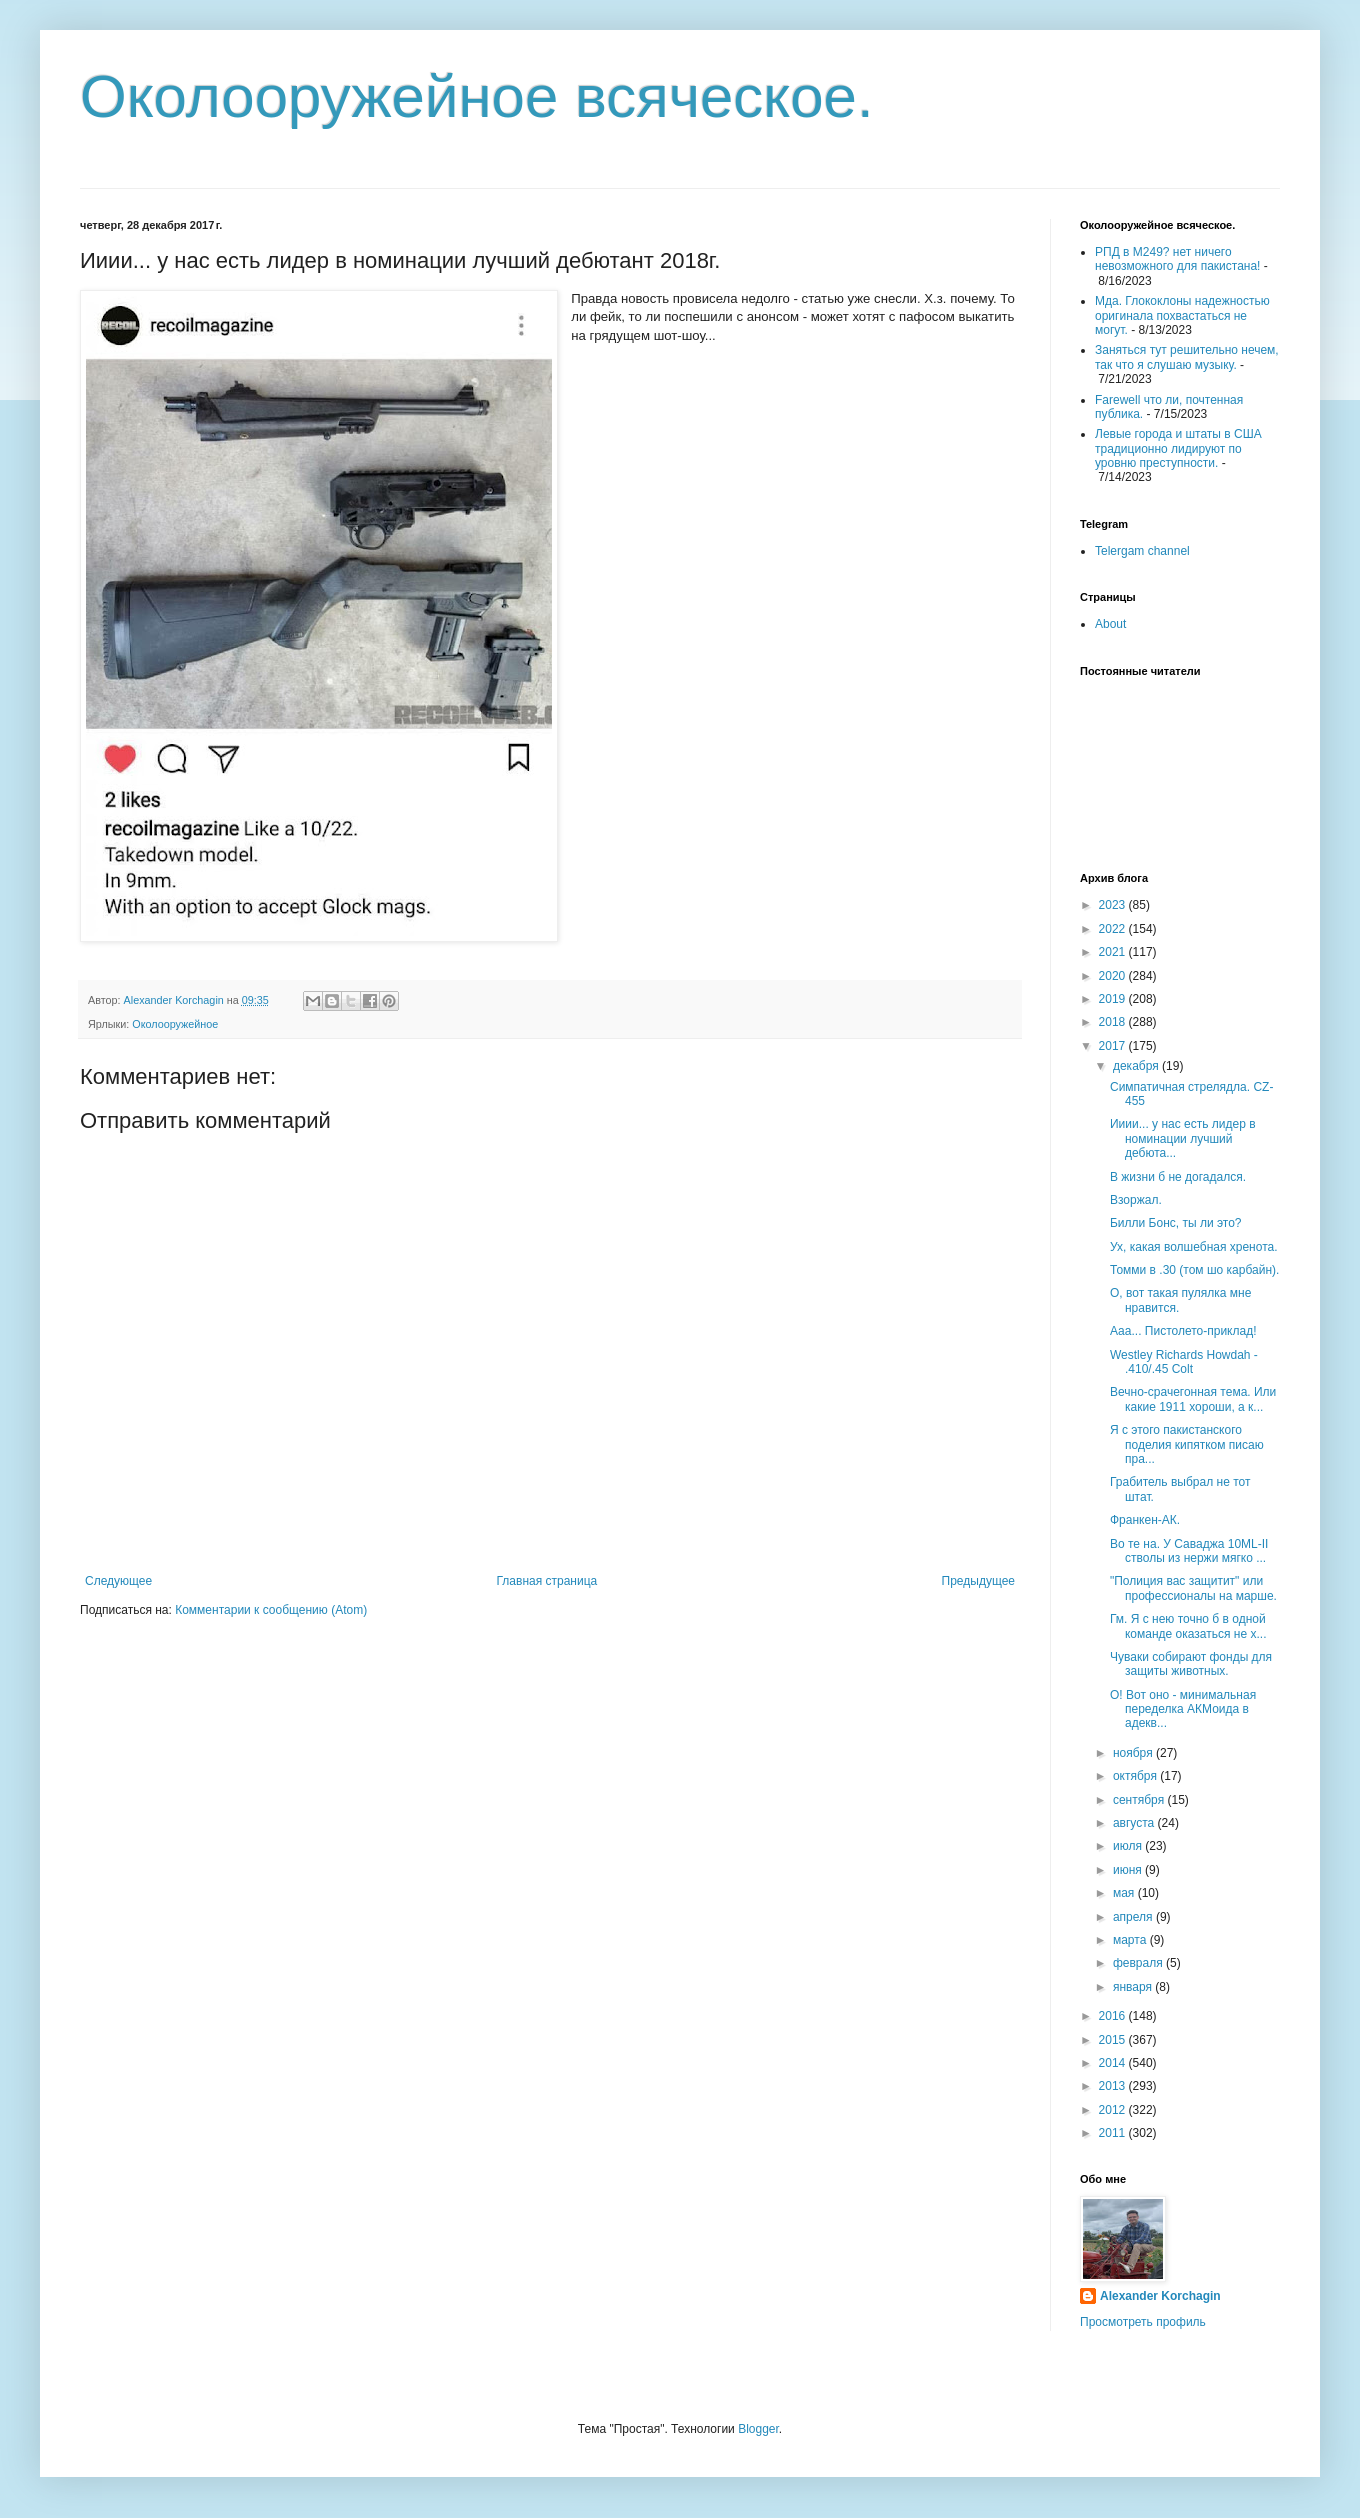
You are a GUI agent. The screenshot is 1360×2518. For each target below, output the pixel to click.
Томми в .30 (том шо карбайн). (1194, 1270)
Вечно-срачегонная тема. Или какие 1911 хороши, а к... (1193, 1399)
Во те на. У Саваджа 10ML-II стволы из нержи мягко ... (1189, 1551)
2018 (1114, 1022)
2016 (1114, 2016)
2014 (1114, 2063)
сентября (1140, 1800)
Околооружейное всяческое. (477, 96)
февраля (1139, 1963)
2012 (1114, 2110)
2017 (1114, 1046)
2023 (1114, 905)
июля (1129, 1846)
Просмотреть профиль (1143, 2322)
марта (1131, 1940)
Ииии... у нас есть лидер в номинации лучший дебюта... (1183, 1138)
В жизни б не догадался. (1178, 1177)
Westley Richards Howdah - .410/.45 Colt (1184, 1362)
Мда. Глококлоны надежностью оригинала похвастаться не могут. (1182, 315)
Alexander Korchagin (1160, 2296)
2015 (1114, 2040)
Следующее (118, 1581)
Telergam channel (1142, 551)
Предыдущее (978, 1581)
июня (1129, 1870)
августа (1135, 1823)
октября (1136, 1776)
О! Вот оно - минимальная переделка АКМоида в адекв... (1183, 1709)
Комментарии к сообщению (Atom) (271, 1610)
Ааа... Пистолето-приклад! (1183, 1331)
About (1110, 624)
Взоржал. (1136, 1200)
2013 (1114, 2086)
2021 (1114, 952)
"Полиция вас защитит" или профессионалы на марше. (1193, 1588)
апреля (1134, 1917)
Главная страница (547, 1581)
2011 (1114, 2133)
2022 (1114, 929)
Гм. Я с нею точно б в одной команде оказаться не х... (1188, 1626)
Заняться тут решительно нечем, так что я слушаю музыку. (1187, 357)
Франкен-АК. (1145, 1520)
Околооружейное (175, 1024)
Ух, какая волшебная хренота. (1194, 1247)
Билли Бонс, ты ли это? (1176, 1223)
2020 (1114, 976)
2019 (1114, 999)
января (1134, 1987)
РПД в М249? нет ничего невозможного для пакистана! (1177, 259)
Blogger (758, 2429)
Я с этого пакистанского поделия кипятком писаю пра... (1187, 1444)
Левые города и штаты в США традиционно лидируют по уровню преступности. (1178, 448)
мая (1125, 1893)
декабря (1137, 1066)
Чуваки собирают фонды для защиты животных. (1191, 1664)
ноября (1134, 1753)
